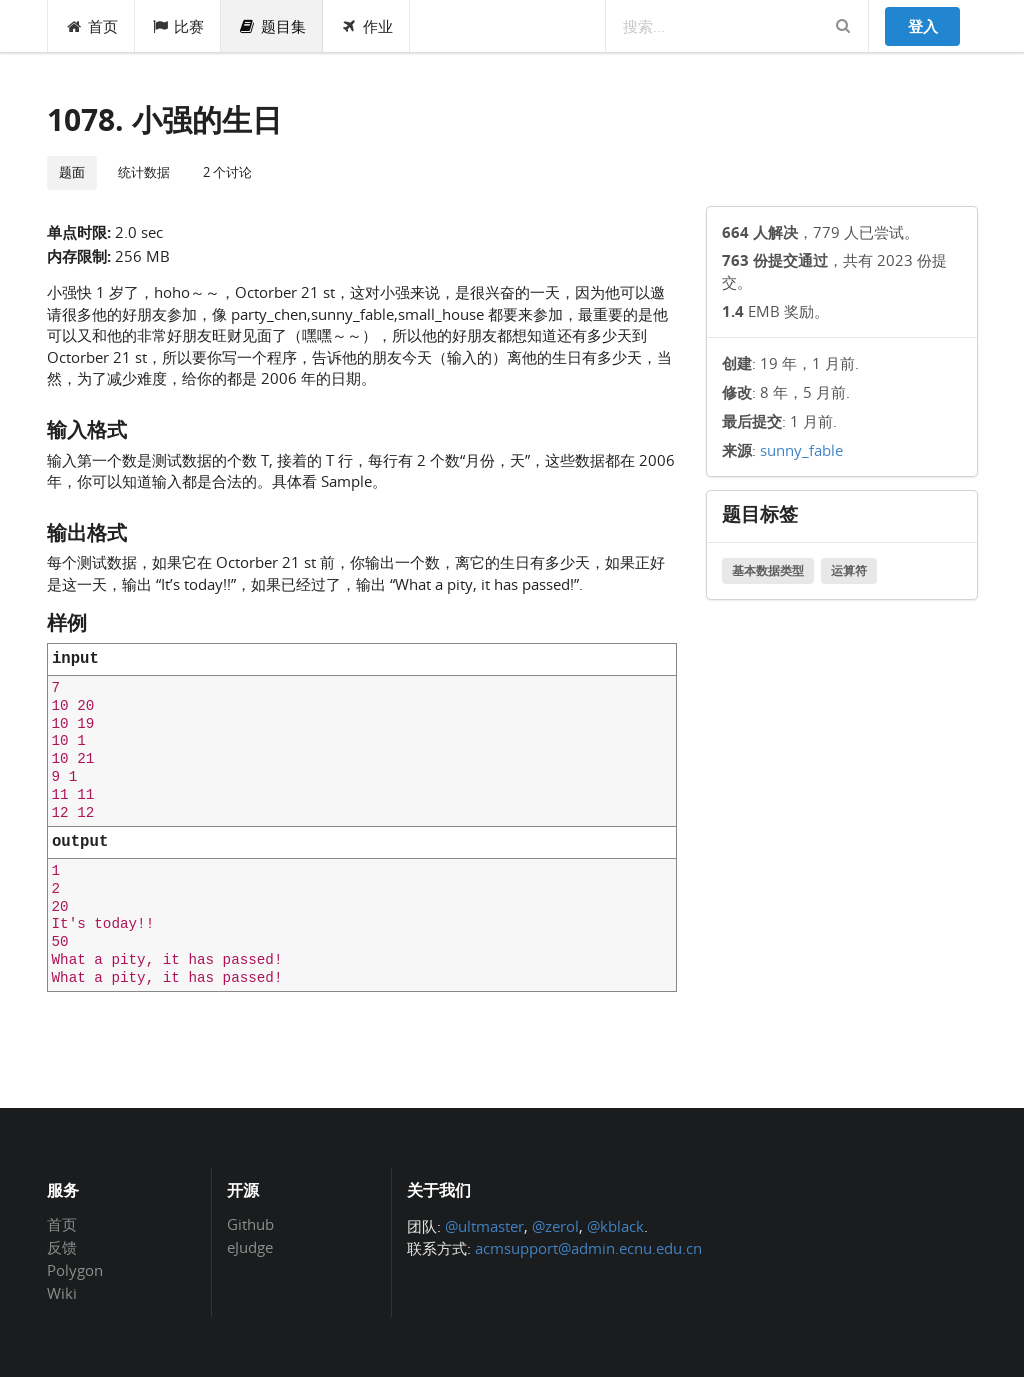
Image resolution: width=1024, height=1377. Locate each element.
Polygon (75, 1270)
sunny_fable (801, 450)
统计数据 (144, 172)
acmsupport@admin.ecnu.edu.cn (588, 1248)
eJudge (250, 1246)
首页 (91, 26)
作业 (366, 26)
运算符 (849, 570)
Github (250, 1225)
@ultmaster (484, 1226)
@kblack (615, 1226)
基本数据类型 (768, 570)
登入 (923, 26)
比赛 (178, 26)
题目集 (272, 26)
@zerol (555, 1226)
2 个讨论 (227, 172)
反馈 (62, 1247)
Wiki (62, 1292)
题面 (72, 172)
